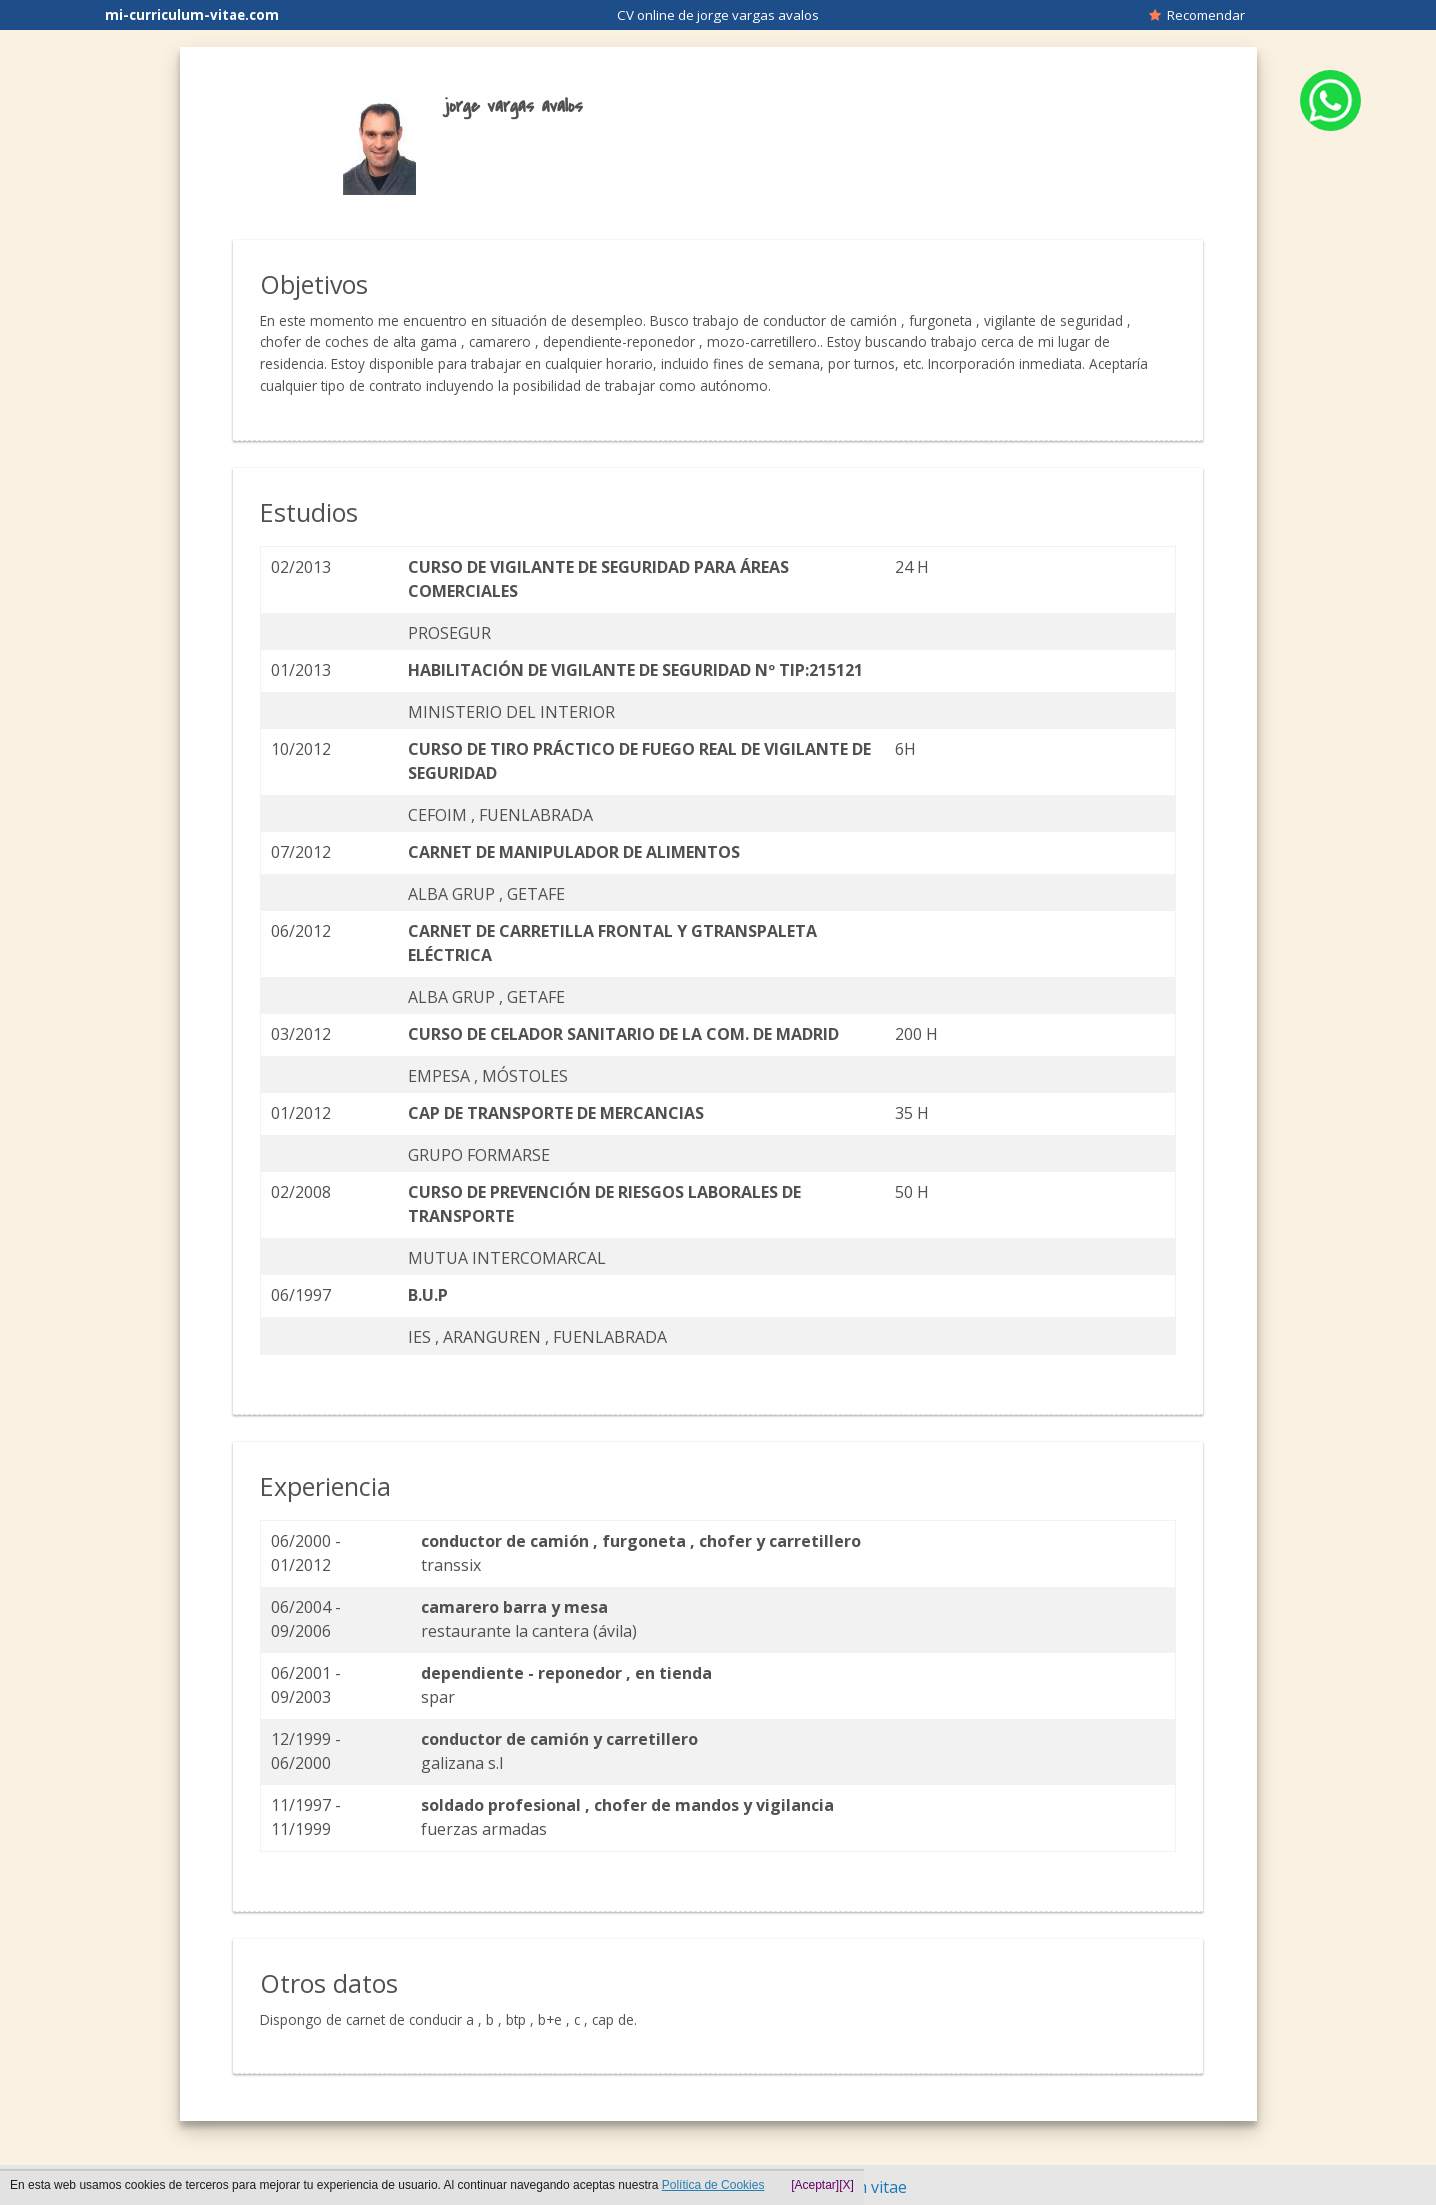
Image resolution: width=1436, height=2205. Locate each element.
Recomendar (1197, 15)
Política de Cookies (713, 2185)
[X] (846, 2185)
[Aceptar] (815, 2185)
